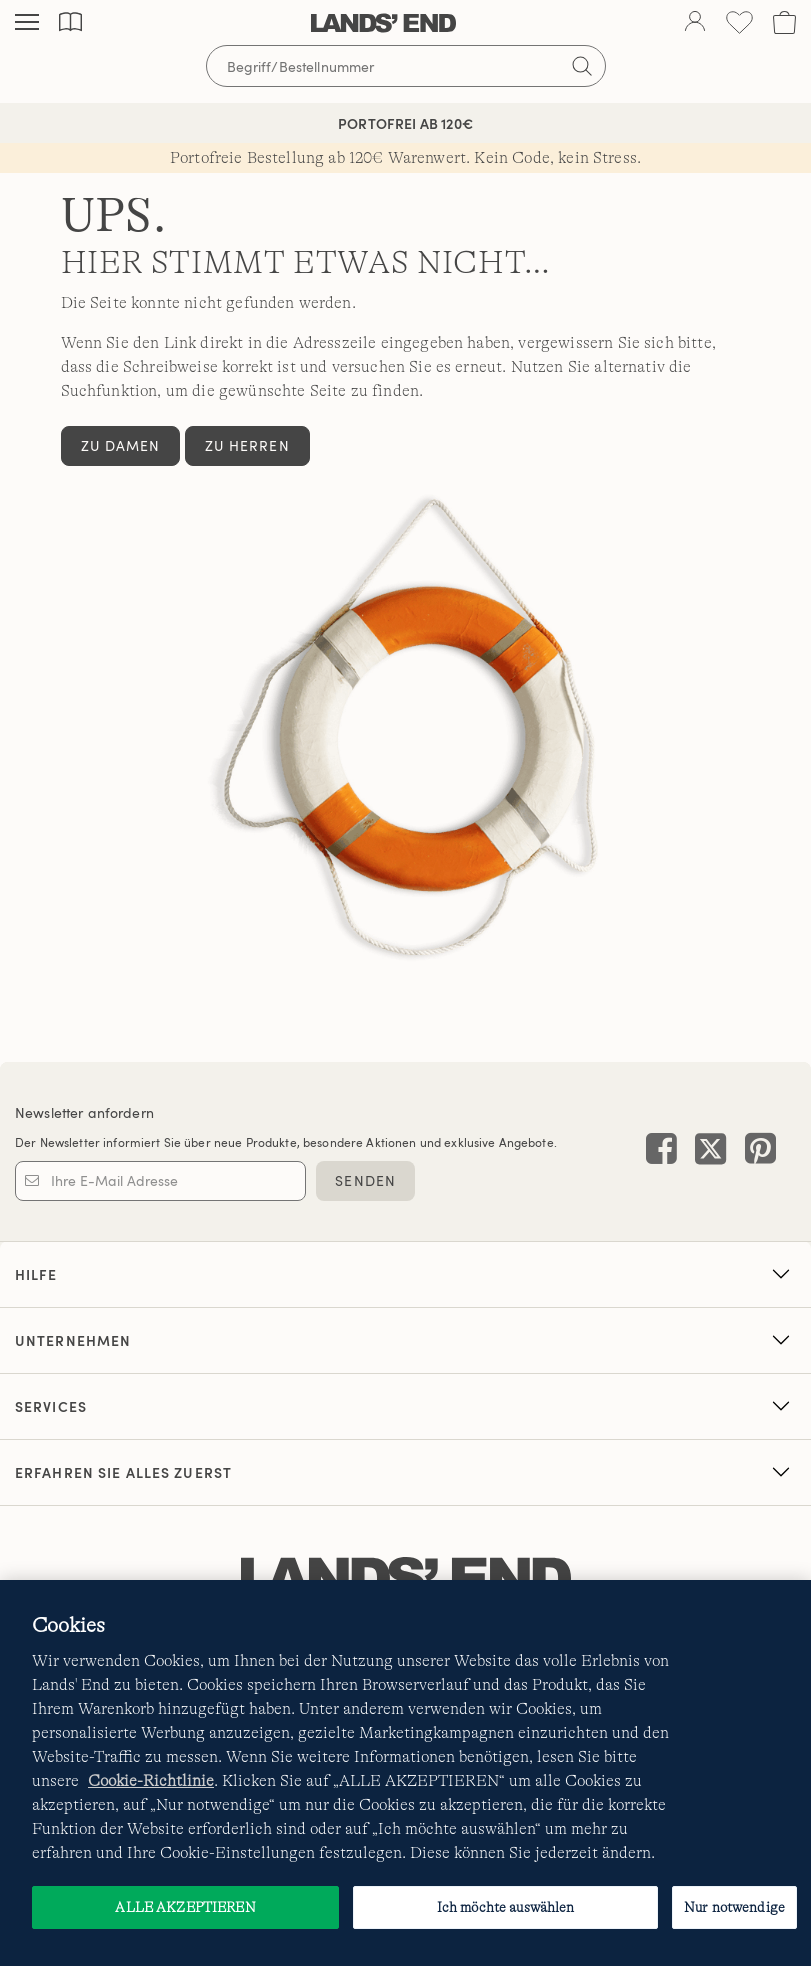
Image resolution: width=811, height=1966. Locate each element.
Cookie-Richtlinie (151, 1781)
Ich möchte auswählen (506, 1907)
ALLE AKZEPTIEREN (185, 1907)
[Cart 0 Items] (784, 22)
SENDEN (365, 1180)
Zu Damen (121, 445)
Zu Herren (247, 445)
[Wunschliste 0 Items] (739, 22)
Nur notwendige (734, 1907)
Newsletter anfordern (84, 1112)
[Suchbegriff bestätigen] (582, 66)
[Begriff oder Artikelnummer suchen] (406, 66)
